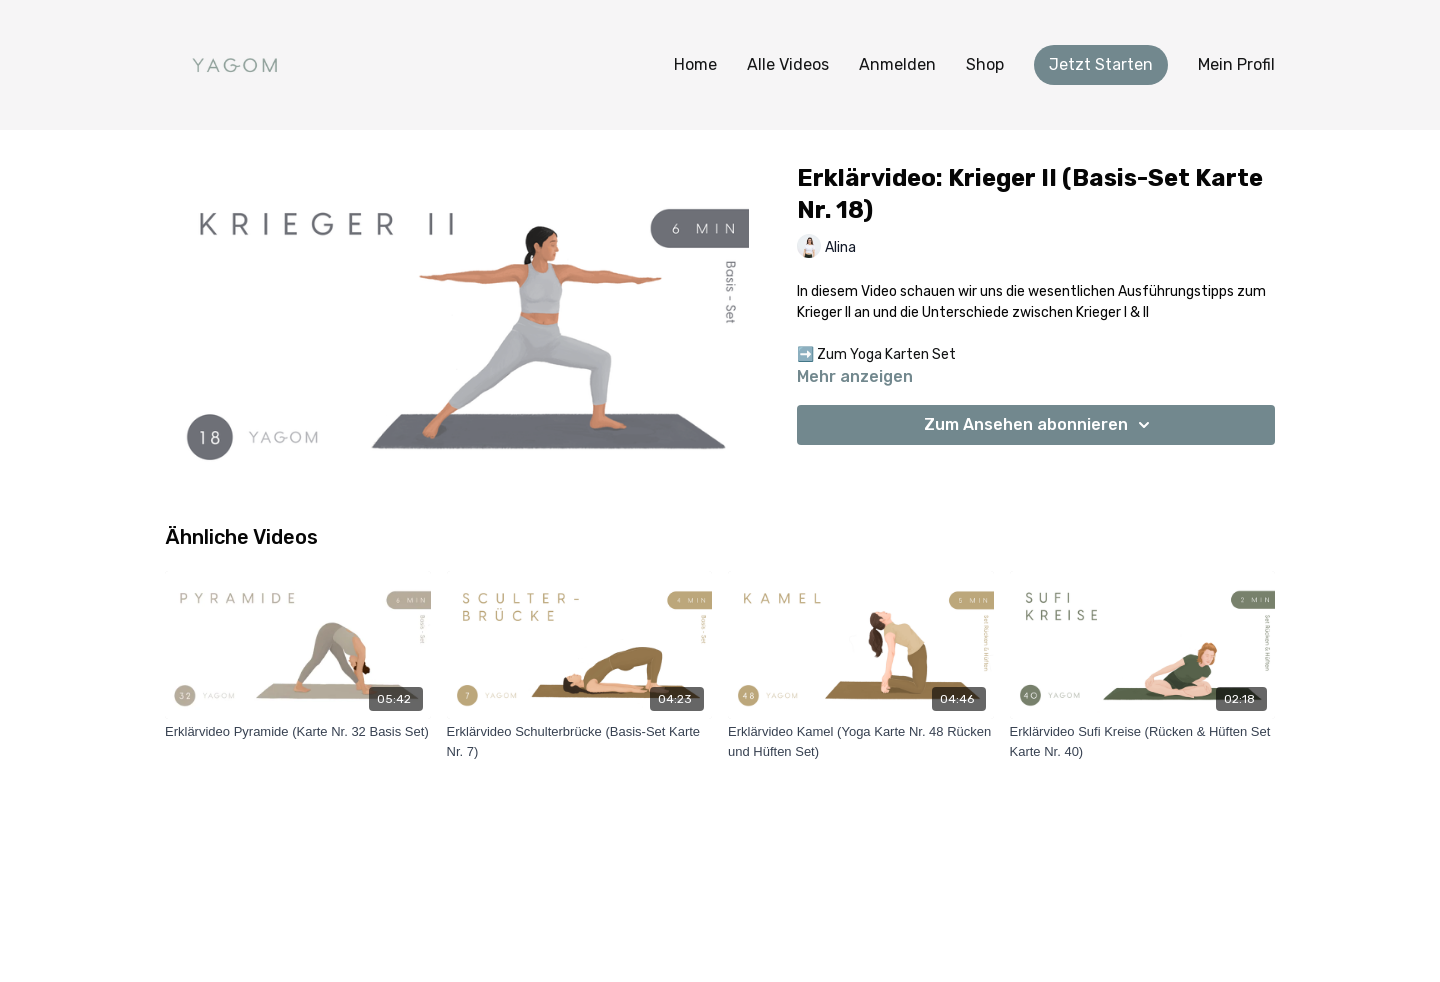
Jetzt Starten (1101, 64)
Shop (985, 64)
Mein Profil (1236, 64)
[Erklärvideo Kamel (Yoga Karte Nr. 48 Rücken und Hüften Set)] (861, 741)
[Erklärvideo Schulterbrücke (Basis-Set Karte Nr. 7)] (580, 741)
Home (695, 64)
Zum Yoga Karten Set (886, 354)
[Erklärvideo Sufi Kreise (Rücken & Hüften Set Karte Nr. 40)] (1143, 741)
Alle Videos (788, 64)
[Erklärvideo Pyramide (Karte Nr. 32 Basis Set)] (298, 732)
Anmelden (897, 64)
